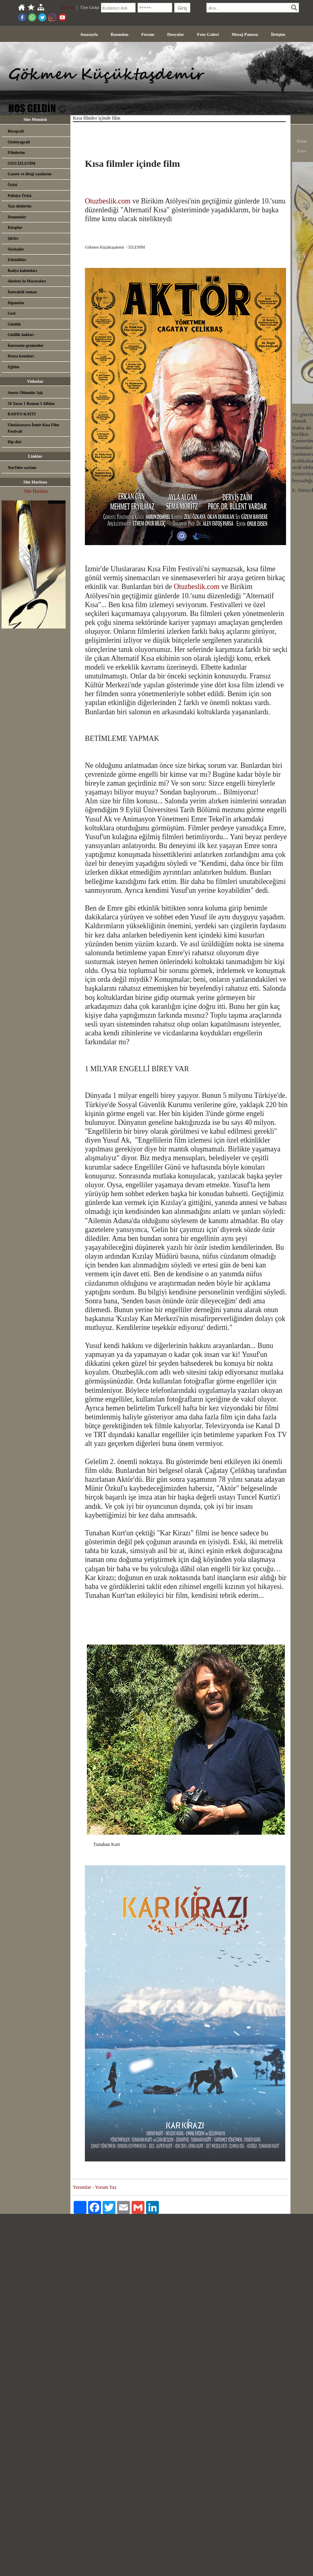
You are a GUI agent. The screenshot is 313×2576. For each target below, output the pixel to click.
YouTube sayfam (22, 467)
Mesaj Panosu (245, 34)
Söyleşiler (16, 249)
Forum (147, 34)
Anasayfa (89, 34)
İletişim (278, 34)
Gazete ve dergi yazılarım (29, 174)
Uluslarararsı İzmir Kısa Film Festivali (33, 428)
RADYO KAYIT (22, 414)
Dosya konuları (21, 356)
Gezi (11, 313)
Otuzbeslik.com (107, 201)
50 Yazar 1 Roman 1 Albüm (31, 403)
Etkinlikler (17, 259)
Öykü (12, 185)
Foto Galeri (208, 34)
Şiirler (13, 238)
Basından (119, 34)
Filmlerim (16, 152)
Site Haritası (36, 491)
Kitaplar (15, 227)
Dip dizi (14, 442)
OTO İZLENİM (21, 163)
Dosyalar (175, 34)
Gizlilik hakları (21, 334)
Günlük (14, 324)
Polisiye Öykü (19, 195)
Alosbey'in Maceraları (27, 281)
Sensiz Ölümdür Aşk (25, 392)
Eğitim (13, 367)
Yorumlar (82, 2187)
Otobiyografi (19, 142)
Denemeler (17, 217)
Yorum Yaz (105, 2187)
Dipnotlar (16, 303)
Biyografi (16, 131)
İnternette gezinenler (25, 345)
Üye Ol (67, 7)
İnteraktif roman (22, 292)
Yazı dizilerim (19, 206)
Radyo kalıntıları (22, 270)
